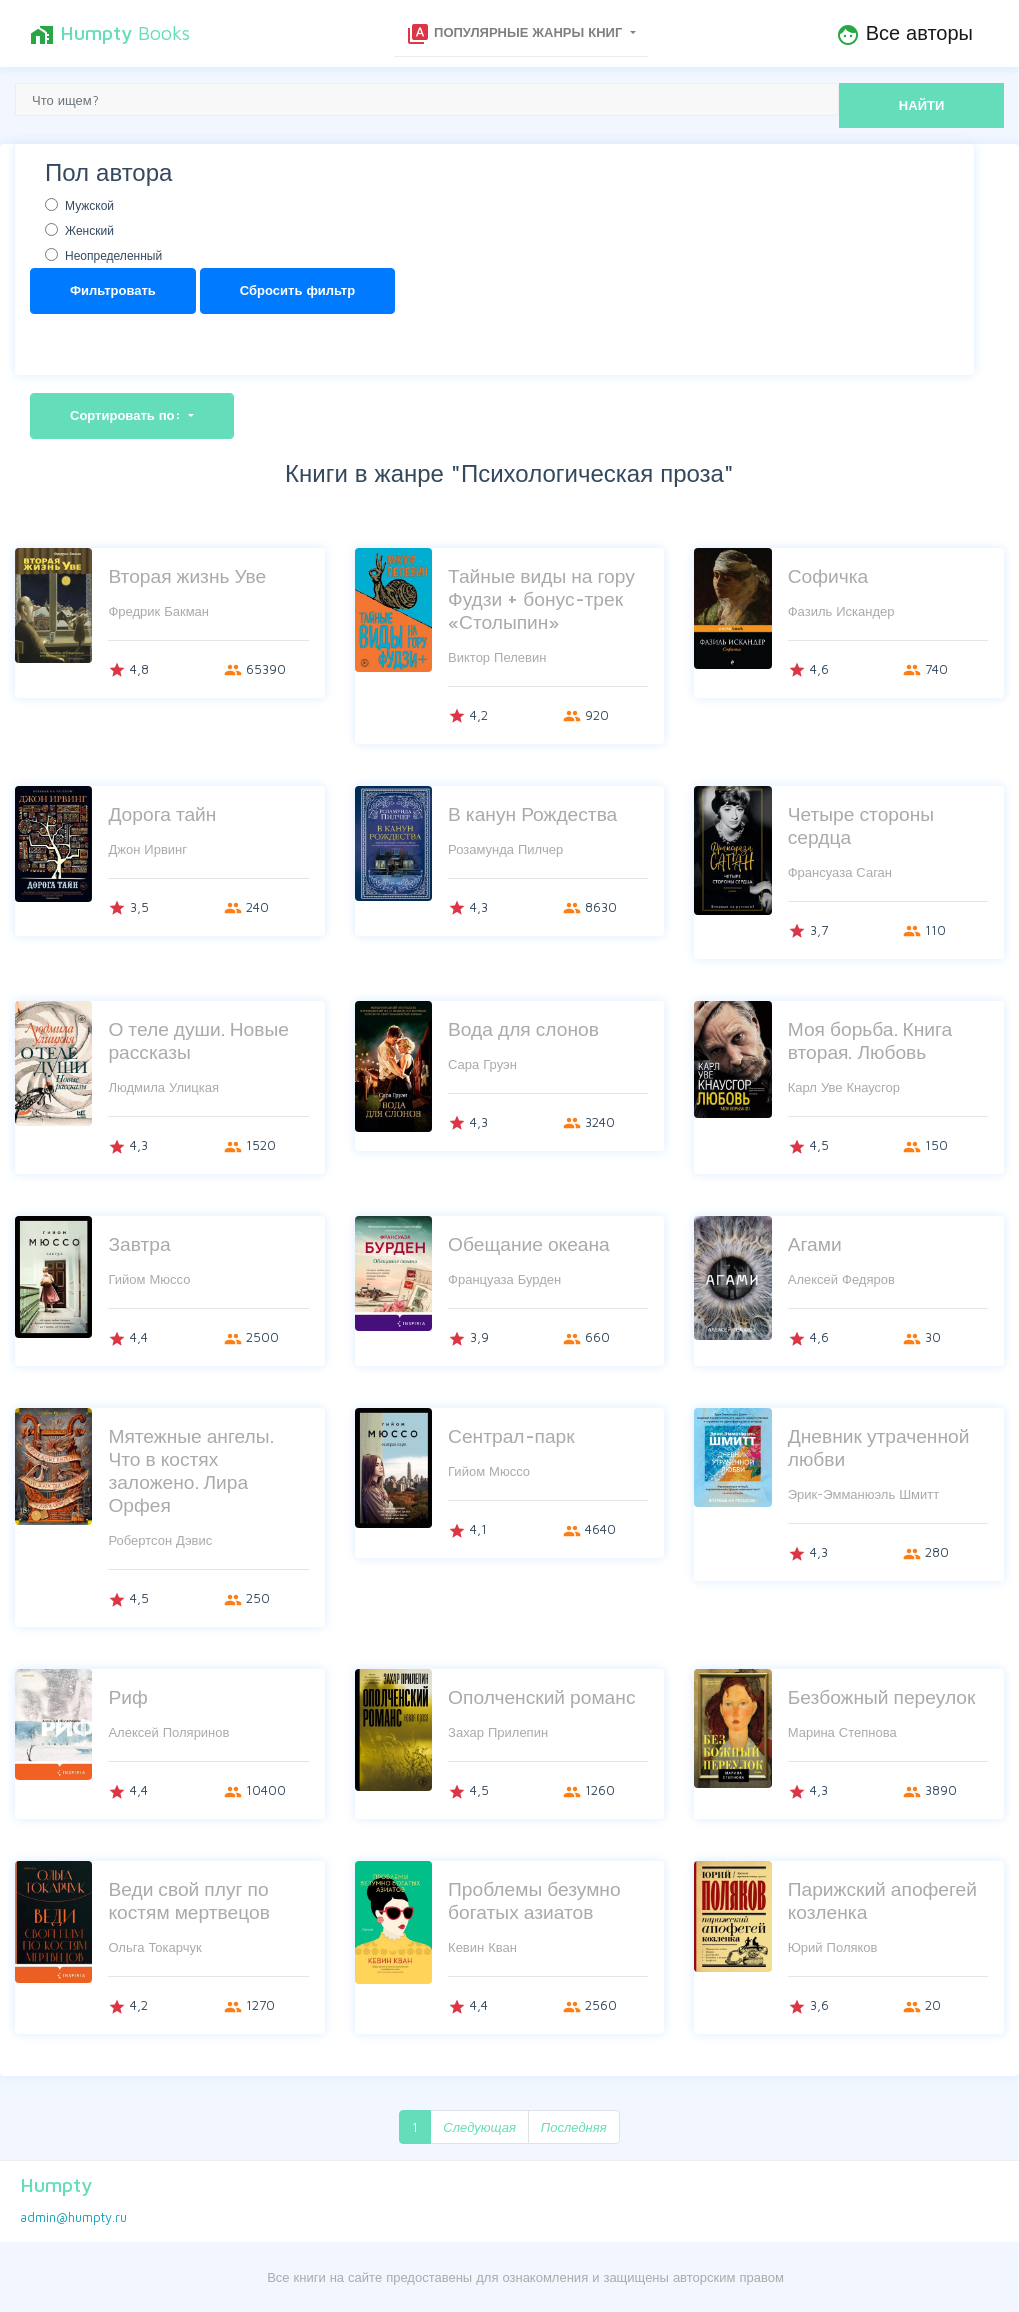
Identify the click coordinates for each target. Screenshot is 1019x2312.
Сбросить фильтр (297, 290)
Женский (89, 230)
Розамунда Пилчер (505, 849)
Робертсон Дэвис (160, 1540)
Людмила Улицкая (163, 1087)
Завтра (139, 1243)
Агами (815, 1243)
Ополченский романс (541, 1696)
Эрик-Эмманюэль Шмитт (863, 1494)
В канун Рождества (532, 813)
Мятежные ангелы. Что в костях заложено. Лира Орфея (190, 1470)
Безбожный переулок (882, 1696)
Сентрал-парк (511, 1435)
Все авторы (904, 34)
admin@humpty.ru (73, 2217)
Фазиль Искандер (841, 611)
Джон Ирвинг (147, 849)
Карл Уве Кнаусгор (844, 1087)
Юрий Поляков (833, 1947)
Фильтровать (113, 290)
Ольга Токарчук (154, 1947)
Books (110, 34)
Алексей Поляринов (168, 1732)
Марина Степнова (842, 1732)
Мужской (89, 205)
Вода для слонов (523, 1028)
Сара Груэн (482, 1064)
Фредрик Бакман (158, 611)
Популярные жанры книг (516, 34)
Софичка (828, 575)
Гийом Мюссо (149, 1279)
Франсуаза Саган (840, 872)
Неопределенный (113, 255)
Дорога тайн (162, 813)
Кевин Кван (482, 1947)
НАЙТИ (921, 105)
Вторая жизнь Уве (187, 575)
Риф (127, 1696)
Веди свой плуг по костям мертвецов (188, 1900)
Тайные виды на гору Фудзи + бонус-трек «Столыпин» (541, 598)
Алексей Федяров (841, 1279)
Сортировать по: (127, 415)
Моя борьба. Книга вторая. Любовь (870, 1040)
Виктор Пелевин (497, 657)
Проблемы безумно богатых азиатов (534, 1900)
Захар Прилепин (498, 1732)
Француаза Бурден (504, 1279)
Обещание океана (529, 1243)
